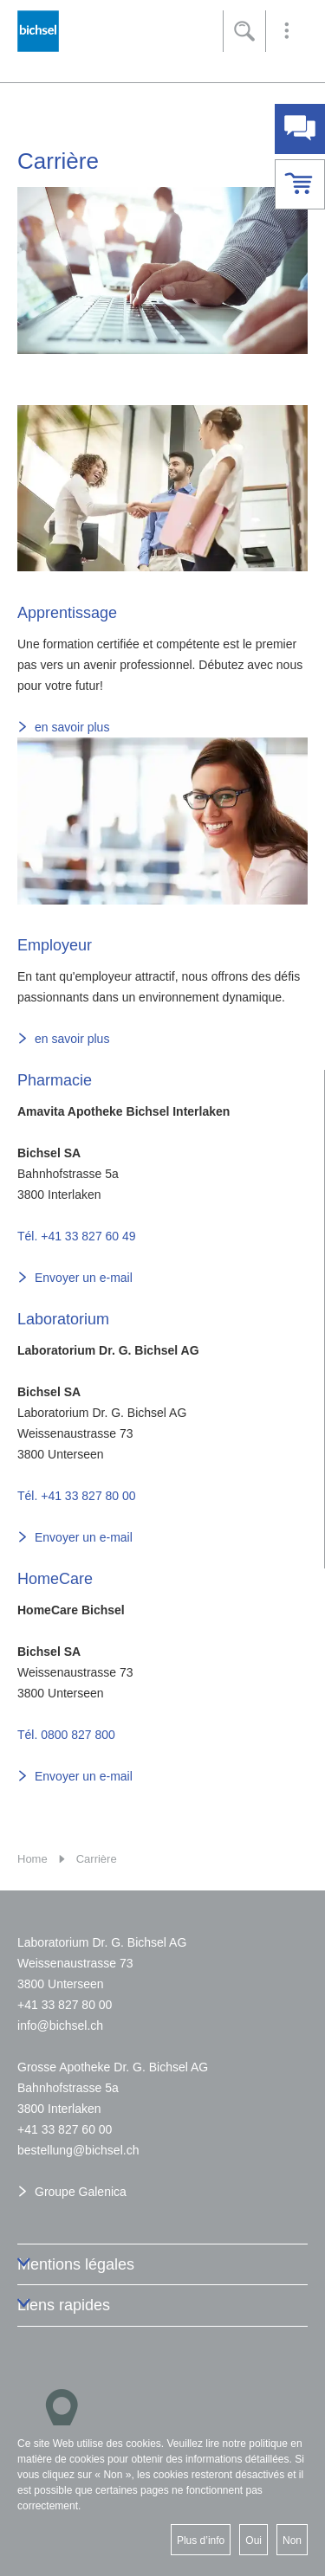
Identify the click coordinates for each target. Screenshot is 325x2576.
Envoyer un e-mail (84, 1278)
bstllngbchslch (78, 2150)
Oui (253, 2540)
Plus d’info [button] (200, 2540)
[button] (287, 31)
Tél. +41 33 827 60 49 (76, 1236)
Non (292, 2540)
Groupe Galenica (81, 2192)
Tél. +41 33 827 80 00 (76, 1496)
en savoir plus (72, 727)
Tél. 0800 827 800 (66, 1735)
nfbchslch (60, 2025)
